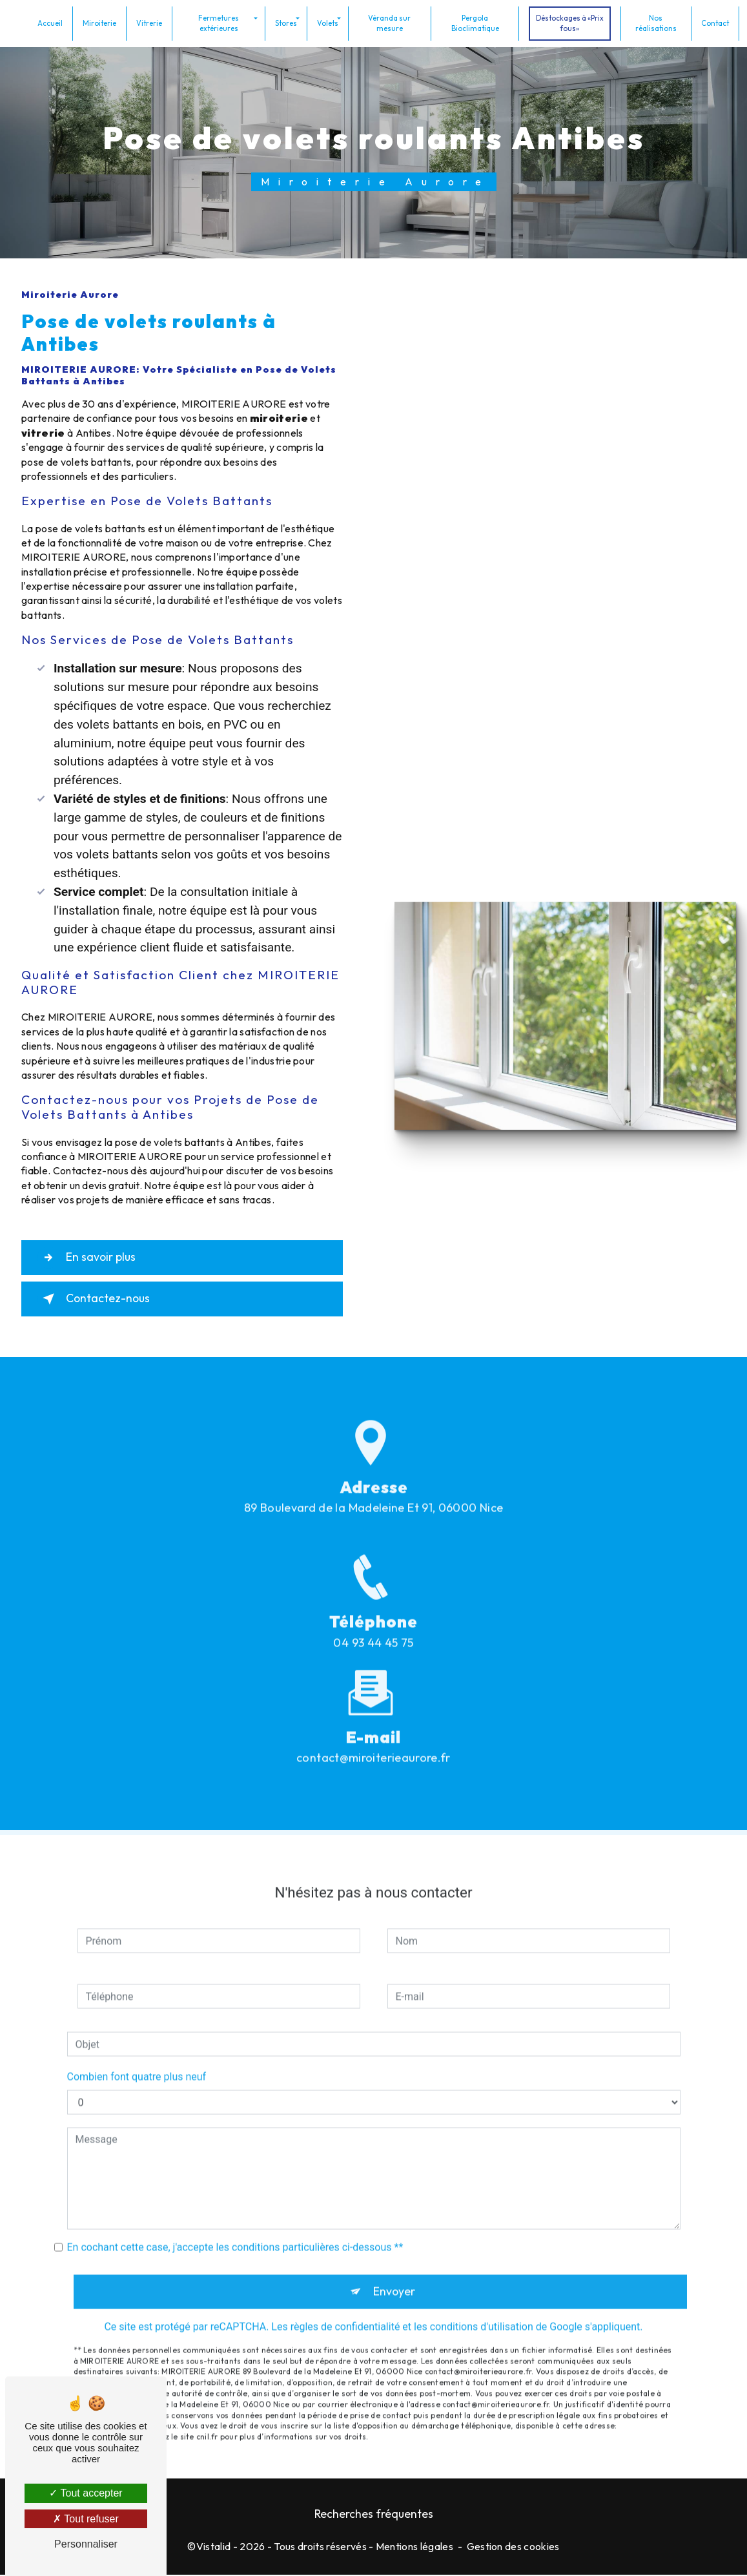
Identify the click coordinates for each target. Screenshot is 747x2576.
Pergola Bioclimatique (475, 22)
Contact (712, 21)
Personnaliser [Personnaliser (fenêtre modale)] (86, 2544)
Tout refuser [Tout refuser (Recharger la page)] (86, 2518)
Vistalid (213, 2548)
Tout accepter (85, 2493)
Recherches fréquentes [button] (373, 2515)
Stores (287, 21)
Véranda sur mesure (390, 22)
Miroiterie (102, 21)
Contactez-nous (99, 1299)
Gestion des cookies (513, 2548)
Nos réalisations (654, 22)
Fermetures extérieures (220, 22)
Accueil (52, 21)
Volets (329, 21)
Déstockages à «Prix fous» (568, 22)
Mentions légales (414, 2548)
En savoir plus (92, 1258)
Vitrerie (152, 21)
